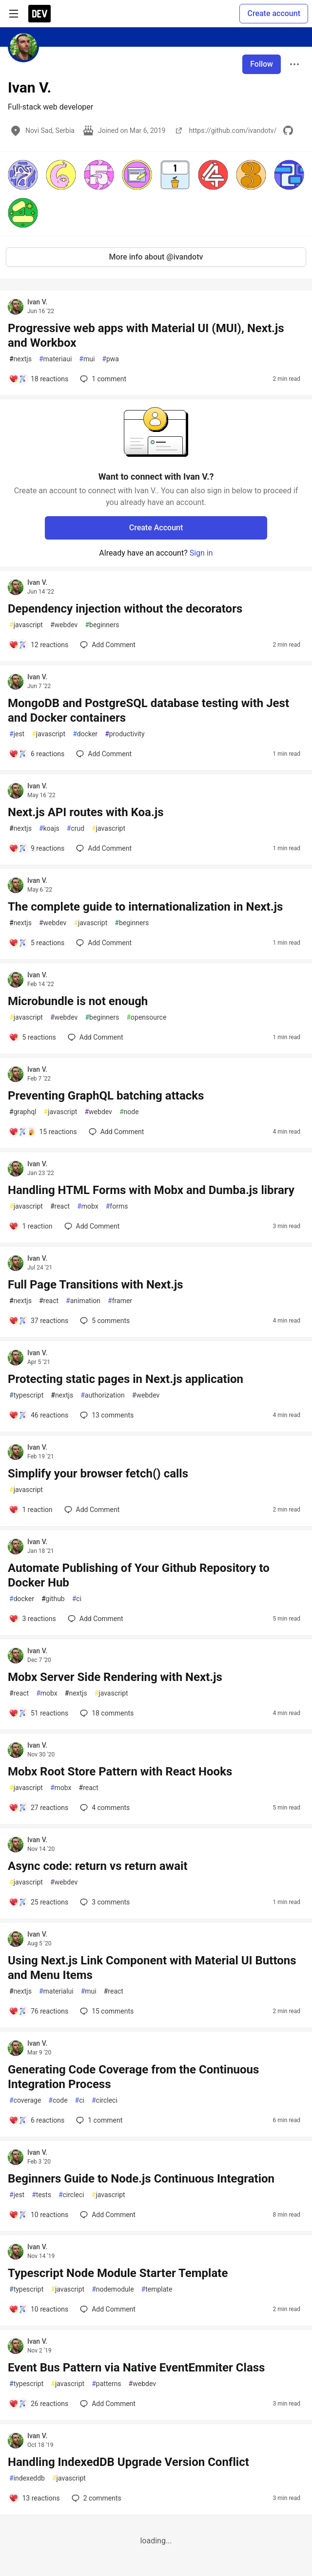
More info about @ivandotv (156, 256)
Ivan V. (37, 302)
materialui (56, 1991)
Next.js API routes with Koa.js (85, 812)
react (60, 1206)
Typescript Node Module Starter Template (118, 2273)
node (129, 1112)
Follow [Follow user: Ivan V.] (261, 64)
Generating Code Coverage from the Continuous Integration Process (133, 2077)
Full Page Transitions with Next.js (95, 1284)
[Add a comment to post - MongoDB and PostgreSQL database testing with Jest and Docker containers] (36, 754)
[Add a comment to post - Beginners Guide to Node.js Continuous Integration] (38, 2214)
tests (41, 2195)
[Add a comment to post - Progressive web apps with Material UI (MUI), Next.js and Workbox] (38, 379)
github (53, 1599)
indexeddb (27, 2478)
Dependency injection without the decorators (125, 609)
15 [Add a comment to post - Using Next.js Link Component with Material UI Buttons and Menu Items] (106, 2011)
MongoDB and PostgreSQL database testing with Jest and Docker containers (148, 710)
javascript (26, 625)
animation (83, 1301)
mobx (87, 1206)
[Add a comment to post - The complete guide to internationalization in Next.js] (36, 943)
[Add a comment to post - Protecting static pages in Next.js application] (38, 1415)
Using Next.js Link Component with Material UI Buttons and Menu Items (152, 1968)
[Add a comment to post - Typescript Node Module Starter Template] (38, 2309)
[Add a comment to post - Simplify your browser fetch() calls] (30, 1509)
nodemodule (113, 2289)
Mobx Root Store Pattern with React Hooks (120, 1771)
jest (16, 734)
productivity (124, 734)
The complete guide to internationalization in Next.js (145, 907)
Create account (273, 13)
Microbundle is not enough (78, 1001)
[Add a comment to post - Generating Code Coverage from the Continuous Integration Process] (36, 2120)
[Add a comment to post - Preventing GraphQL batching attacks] (43, 1131)
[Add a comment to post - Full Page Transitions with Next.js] (38, 1320)
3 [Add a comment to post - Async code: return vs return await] (104, 1902)
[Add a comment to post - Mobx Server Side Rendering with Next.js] (38, 1713)
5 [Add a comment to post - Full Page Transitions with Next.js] (104, 1320)
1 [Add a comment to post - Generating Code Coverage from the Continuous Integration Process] (98, 2120)
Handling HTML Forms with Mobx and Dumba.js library (151, 1190)
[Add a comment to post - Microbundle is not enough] (32, 1037)
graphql (23, 1112)
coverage (25, 2100)
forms (117, 1206)
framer (120, 1301)
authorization (102, 1395)
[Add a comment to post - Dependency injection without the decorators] (38, 644)
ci (76, 1599)
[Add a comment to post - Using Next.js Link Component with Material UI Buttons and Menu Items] (38, 2011)
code (57, 2100)
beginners (102, 625)
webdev (64, 625)
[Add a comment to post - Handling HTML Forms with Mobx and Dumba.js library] (30, 1226)
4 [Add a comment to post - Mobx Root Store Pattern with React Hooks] (104, 1807)
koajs (49, 828)
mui (87, 359)
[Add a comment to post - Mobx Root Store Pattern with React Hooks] (38, 1807)
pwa (110, 359)
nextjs (20, 359)
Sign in (201, 553)
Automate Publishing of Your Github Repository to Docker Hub (139, 1575)
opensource (146, 1017)
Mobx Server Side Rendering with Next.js (115, 1677)
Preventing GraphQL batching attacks (106, 1095)
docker (85, 734)
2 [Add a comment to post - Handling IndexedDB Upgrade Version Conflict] (95, 2498)
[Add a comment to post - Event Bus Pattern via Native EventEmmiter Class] (38, 2403)
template (157, 2289)
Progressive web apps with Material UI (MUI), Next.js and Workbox (146, 335)
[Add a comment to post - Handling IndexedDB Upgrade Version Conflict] (34, 2498)
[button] (23, 175)
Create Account (156, 527)
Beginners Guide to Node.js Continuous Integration (141, 2178)
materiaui (55, 359)
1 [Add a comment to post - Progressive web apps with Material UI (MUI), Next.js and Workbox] (102, 379)
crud (75, 828)
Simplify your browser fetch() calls (98, 1473)
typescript (26, 1395)
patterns (106, 2384)
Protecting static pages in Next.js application (125, 1379)
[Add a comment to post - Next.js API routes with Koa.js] (36, 848)
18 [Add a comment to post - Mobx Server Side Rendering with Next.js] (106, 1713)
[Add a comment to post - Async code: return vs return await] (38, 1902)
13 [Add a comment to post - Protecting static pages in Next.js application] (106, 1415)
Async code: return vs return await (98, 1866)
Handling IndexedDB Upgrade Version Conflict (128, 2462)
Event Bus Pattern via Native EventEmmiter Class (136, 2367)
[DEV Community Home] (39, 13)
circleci (104, 2100)
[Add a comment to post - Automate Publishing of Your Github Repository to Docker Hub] (32, 1618)
